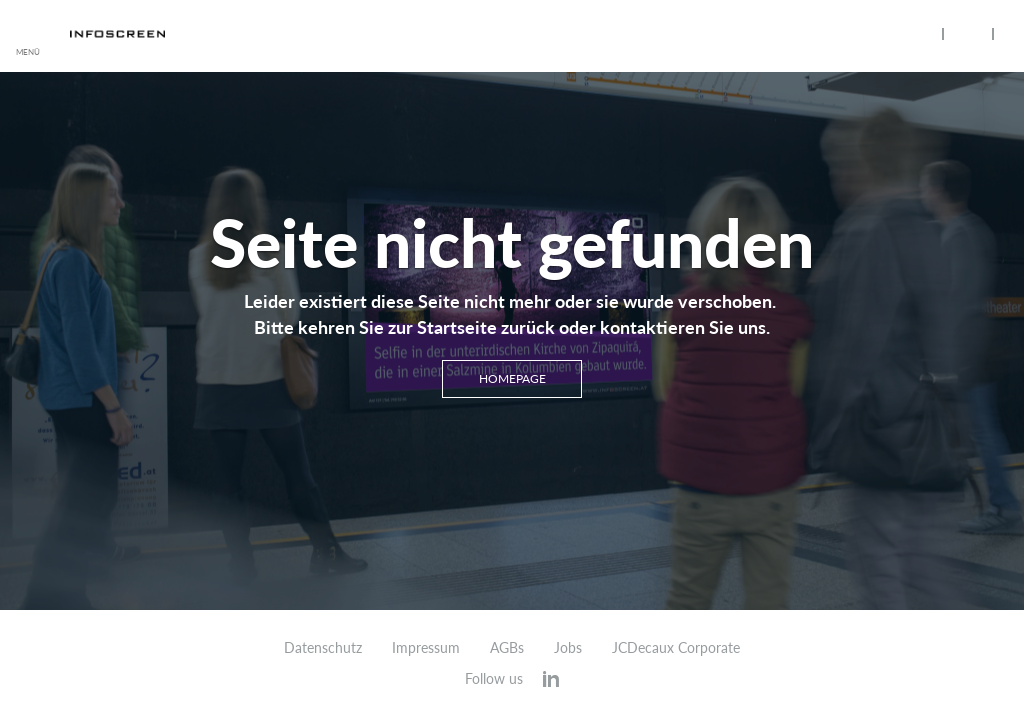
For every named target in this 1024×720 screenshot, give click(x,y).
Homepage (512, 378)
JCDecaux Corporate (676, 648)
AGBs (507, 648)
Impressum (426, 648)
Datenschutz (323, 648)
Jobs (568, 648)
